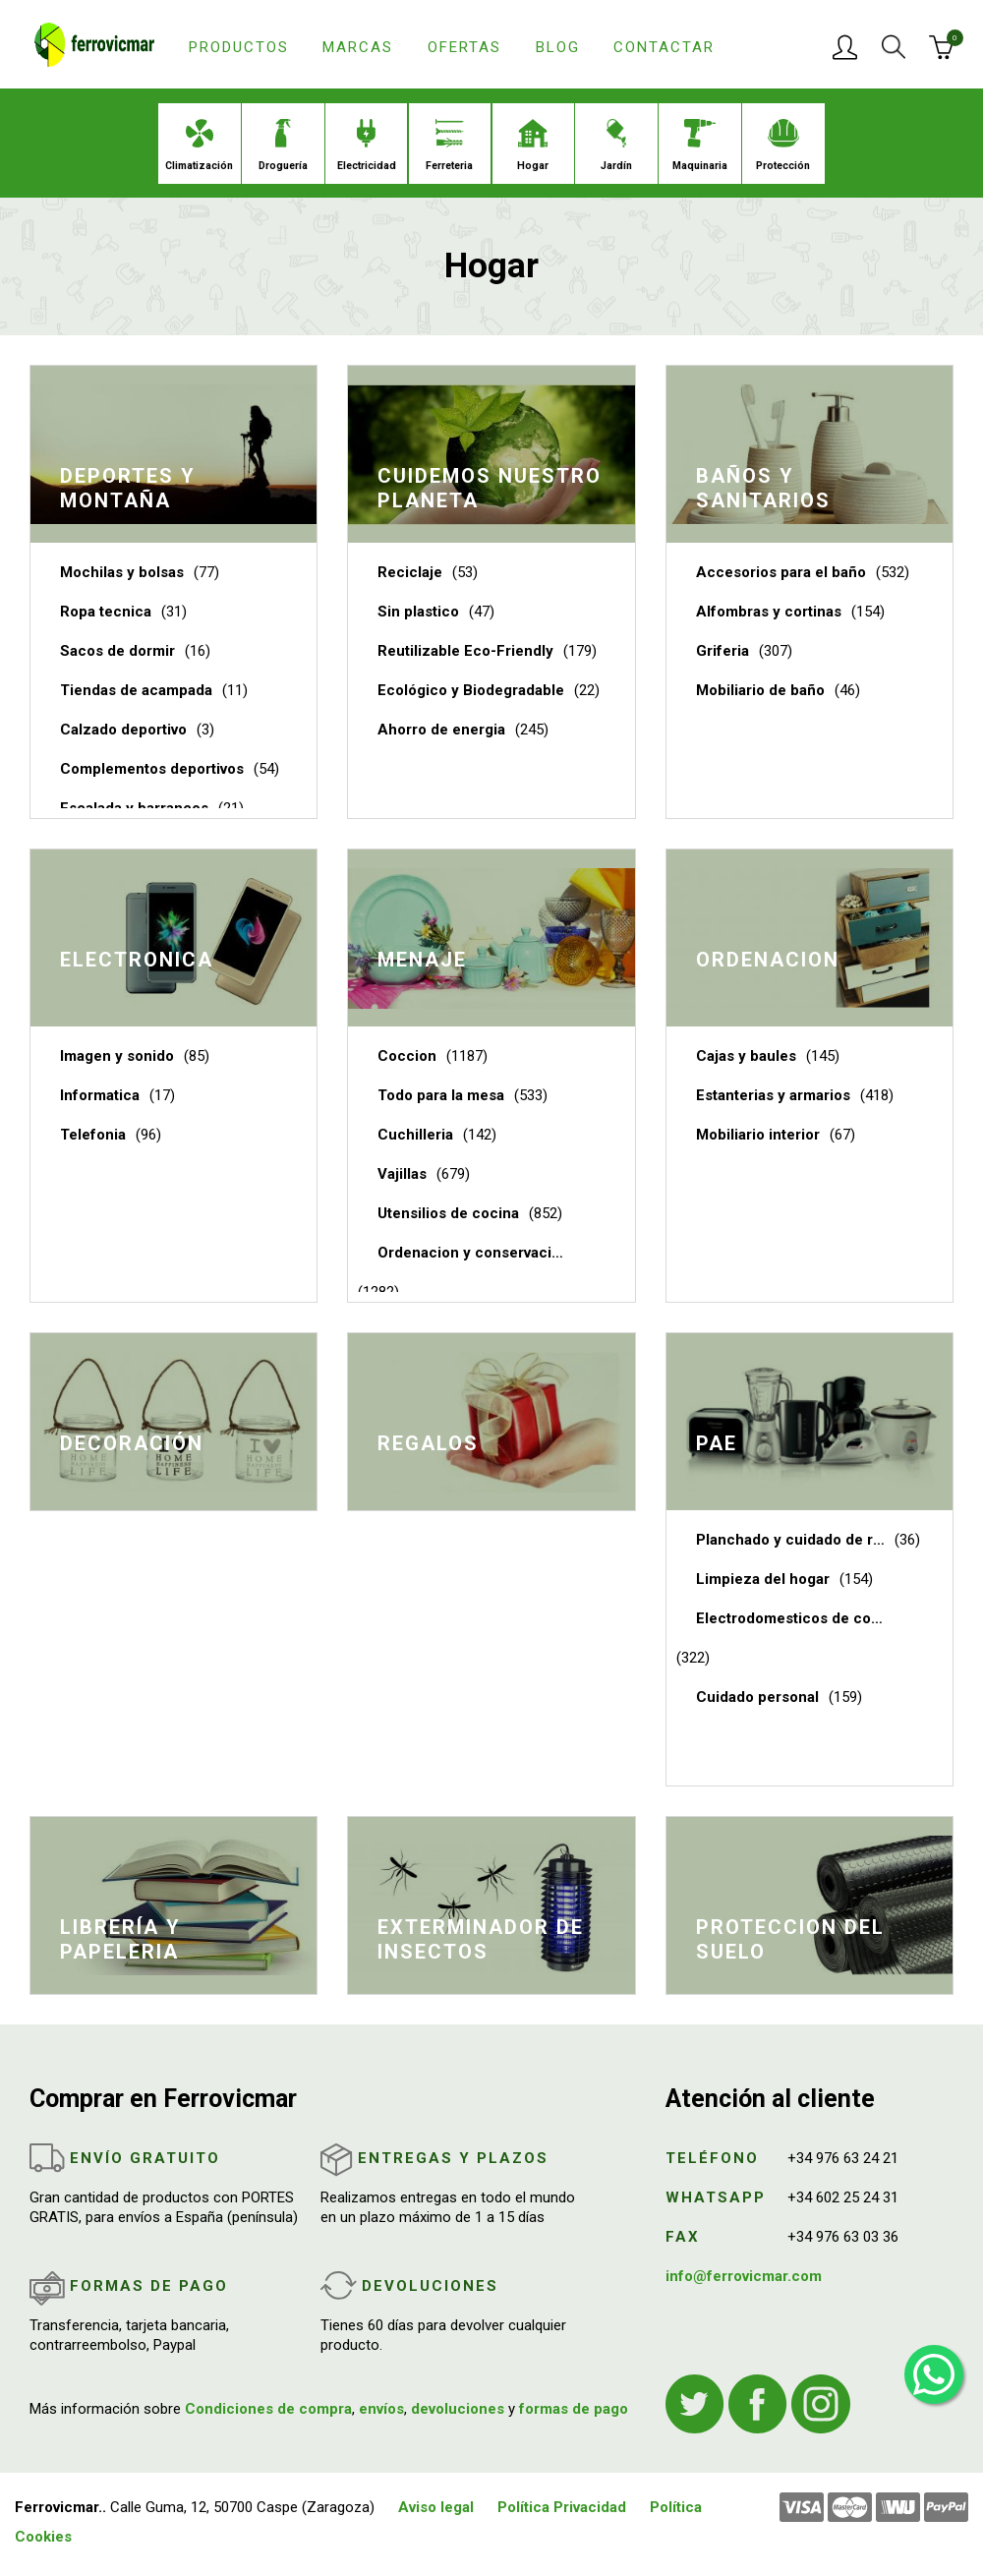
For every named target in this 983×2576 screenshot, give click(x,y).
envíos (381, 2409)
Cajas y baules (746, 1056)
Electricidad (366, 145)
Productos (239, 47)
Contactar (664, 47)
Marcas (357, 47)
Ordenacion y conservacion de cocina (471, 1252)
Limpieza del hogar (763, 1579)
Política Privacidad (561, 2507)
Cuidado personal (757, 1697)
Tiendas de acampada (136, 690)
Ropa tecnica (105, 611)
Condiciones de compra (268, 2409)
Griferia (722, 651)
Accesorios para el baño (781, 572)
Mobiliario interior (758, 1134)
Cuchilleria (415, 1134)
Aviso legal (436, 2507)
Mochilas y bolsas (122, 572)
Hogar (533, 145)
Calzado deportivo (123, 729)
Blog (558, 47)
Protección (783, 145)
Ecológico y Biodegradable (470, 690)
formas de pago (573, 2409)
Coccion (406, 1056)
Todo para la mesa (440, 1095)
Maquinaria (699, 145)
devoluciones (457, 2409)
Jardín (616, 145)
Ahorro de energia (441, 729)
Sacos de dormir (117, 651)
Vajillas (402, 1174)
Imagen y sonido (117, 1056)
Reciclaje (409, 572)
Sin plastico (418, 611)
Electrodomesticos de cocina (790, 1618)
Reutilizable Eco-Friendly (465, 651)
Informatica (100, 1095)
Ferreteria (449, 145)
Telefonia (93, 1134)
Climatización (199, 145)
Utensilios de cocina (448, 1213)
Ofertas (464, 47)
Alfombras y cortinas (768, 611)
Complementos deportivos (152, 769)
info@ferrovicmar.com (743, 2276)
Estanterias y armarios (773, 1095)
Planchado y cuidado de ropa (790, 1540)
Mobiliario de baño (760, 690)
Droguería (283, 145)
